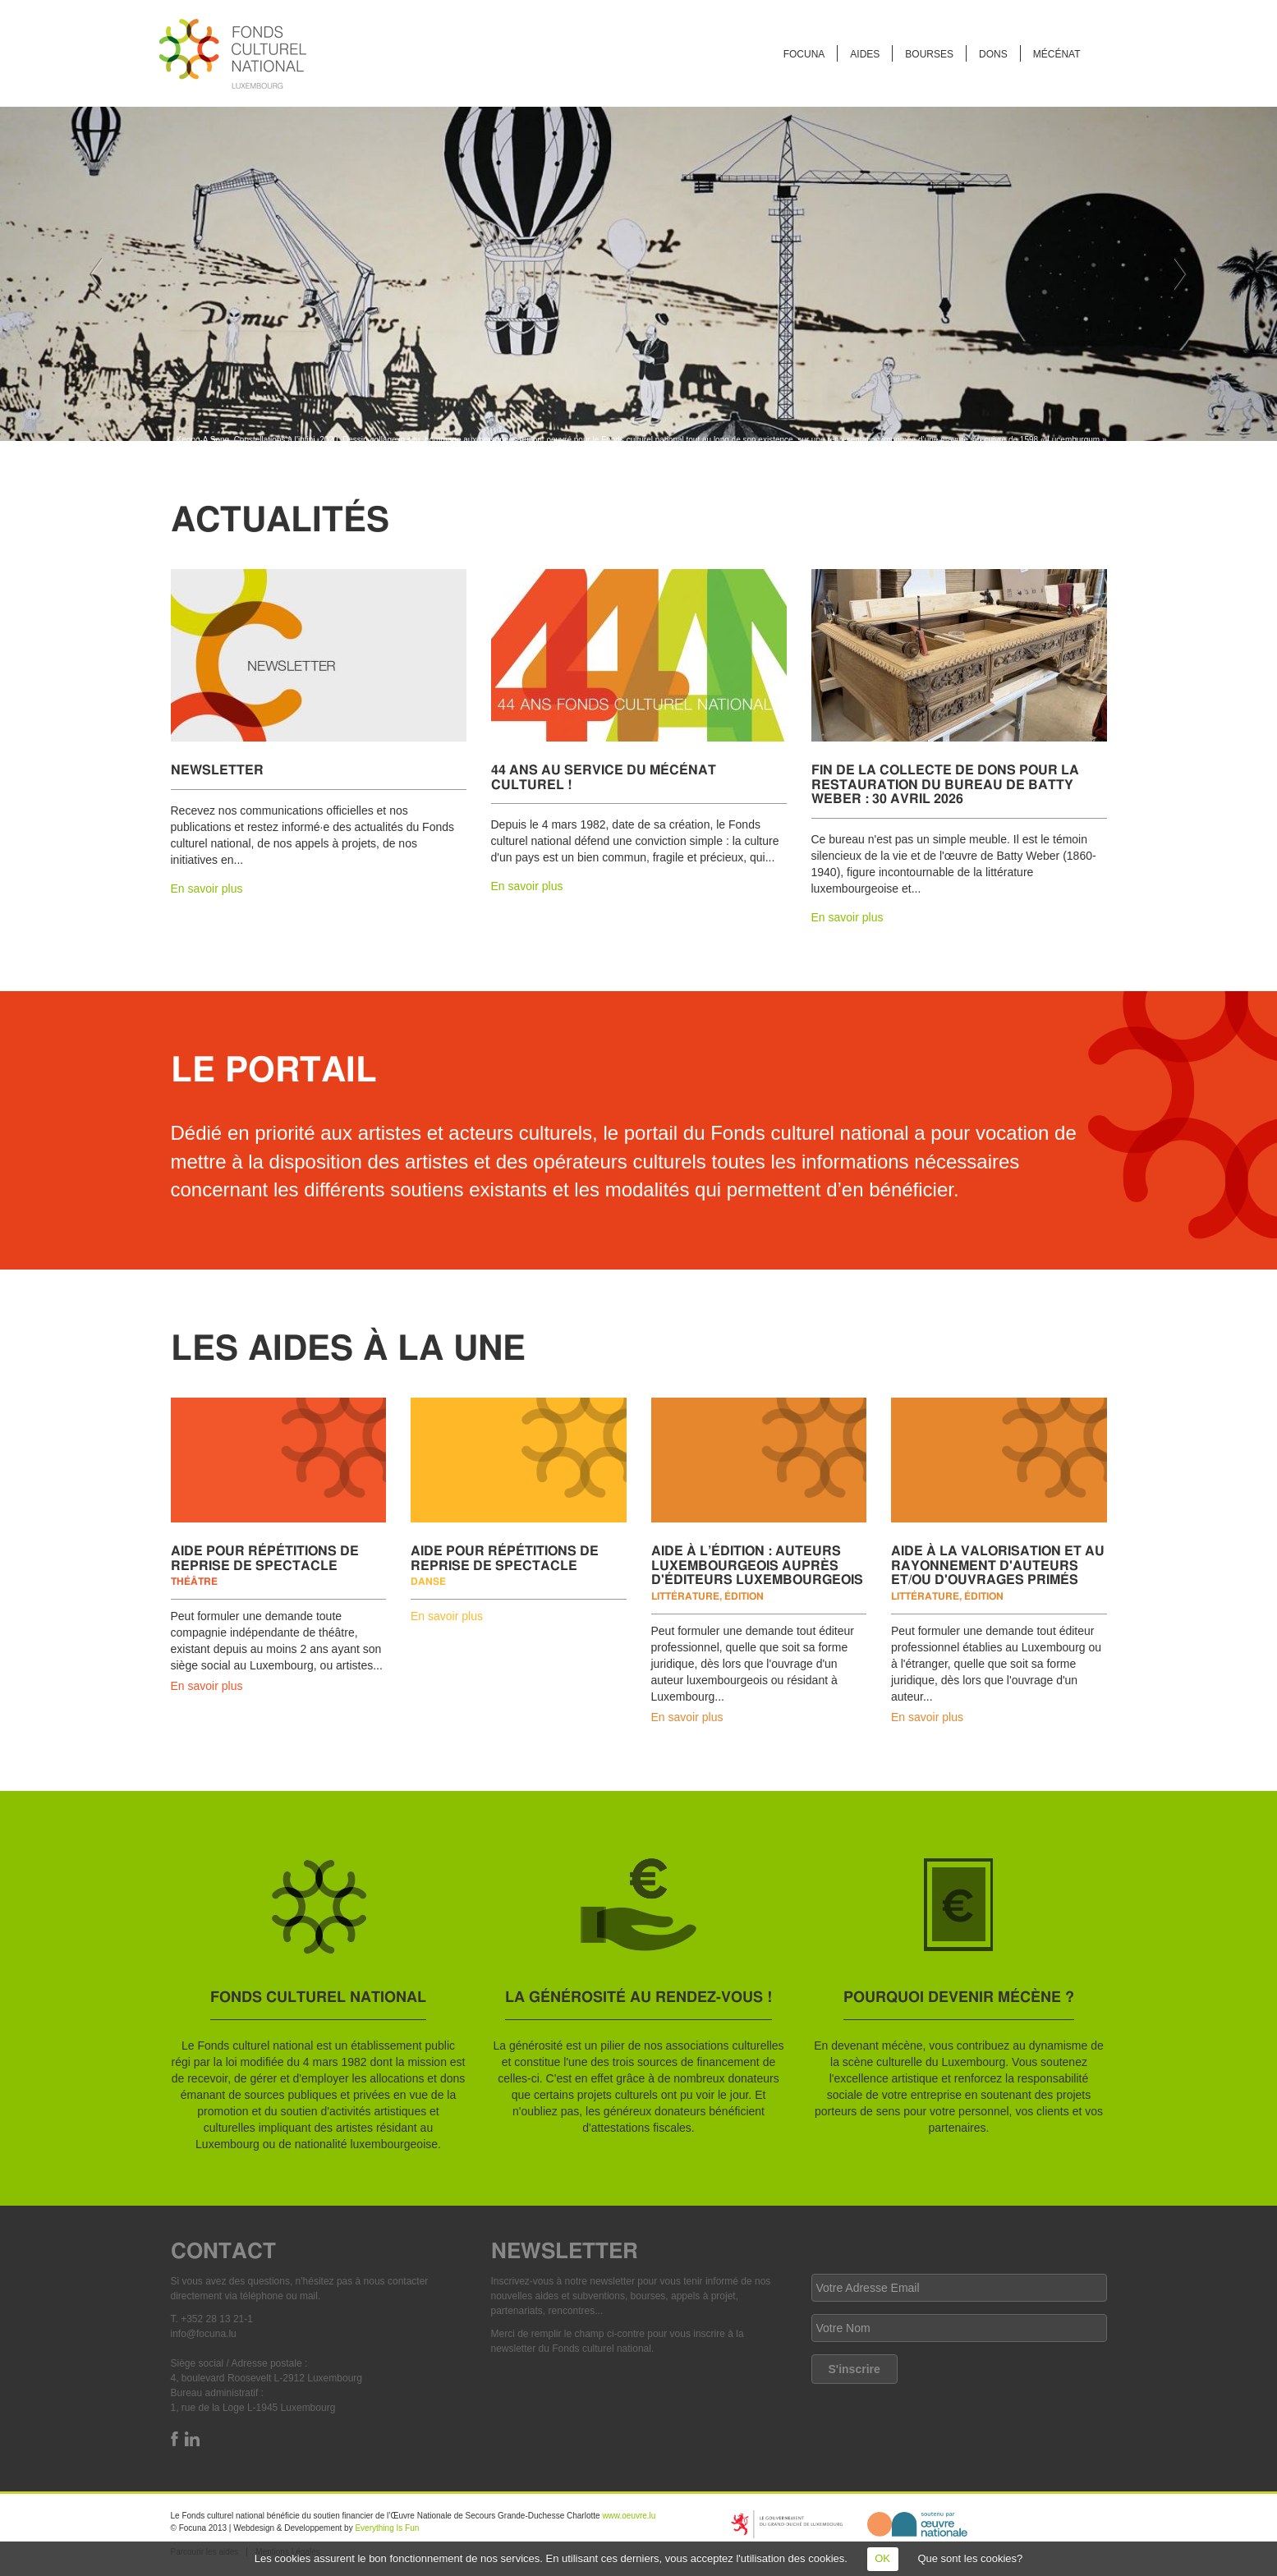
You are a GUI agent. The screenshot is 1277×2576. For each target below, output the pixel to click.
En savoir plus (207, 888)
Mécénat (1057, 54)
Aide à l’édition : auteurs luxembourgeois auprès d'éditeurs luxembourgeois (757, 1564)
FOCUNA (804, 54)
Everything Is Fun (387, 2527)
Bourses (929, 54)
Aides (865, 54)
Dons (993, 54)
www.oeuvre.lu (628, 2515)
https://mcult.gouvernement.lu (787, 2524)
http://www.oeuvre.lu (917, 2524)
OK (882, 2558)
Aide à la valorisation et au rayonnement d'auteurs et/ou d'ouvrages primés (998, 1564)
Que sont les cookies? (969, 2558)
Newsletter (217, 769)
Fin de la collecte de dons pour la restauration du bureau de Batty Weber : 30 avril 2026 (945, 783)
